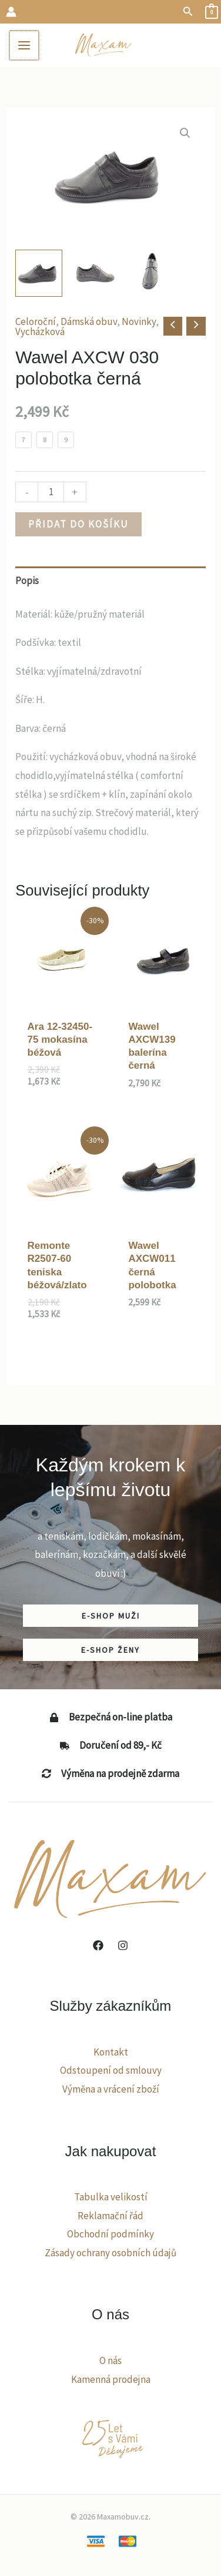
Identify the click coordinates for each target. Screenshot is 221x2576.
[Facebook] (98, 1945)
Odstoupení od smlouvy (111, 2070)
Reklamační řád (110, 2215)
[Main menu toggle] (23, 45)
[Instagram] (123, 1945)
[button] (188, 11)
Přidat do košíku (78, 524)
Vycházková (40, 331)
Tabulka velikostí (111, 2196)
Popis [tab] (27, 580)
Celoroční (35, 321)
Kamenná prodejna (110, 2379)
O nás (110, 2360)
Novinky (139, 321)
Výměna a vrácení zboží (110, 2089)
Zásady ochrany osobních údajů (110, 2252)
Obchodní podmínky (110, 2233)
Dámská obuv (89, 321)
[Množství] (51, 492)
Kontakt (110, 2051)
